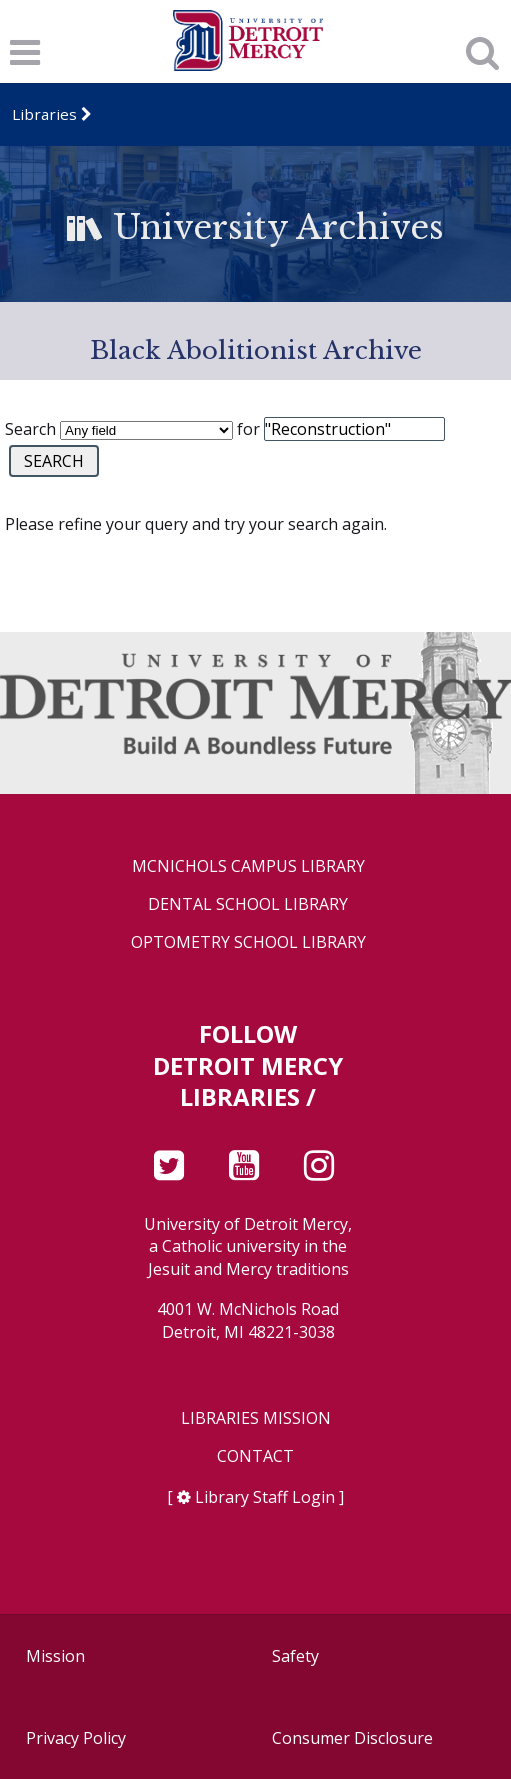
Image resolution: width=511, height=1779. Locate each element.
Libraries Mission (256, 1418)
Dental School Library (248, 904)
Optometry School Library (248, 942)
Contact (255, 1456)
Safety (295, 1656)
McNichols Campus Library (248, 866)
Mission (55, 1656)
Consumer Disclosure (352, 1738)
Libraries (44, 114)
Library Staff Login (265, 1497)
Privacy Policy (76, 1738)
